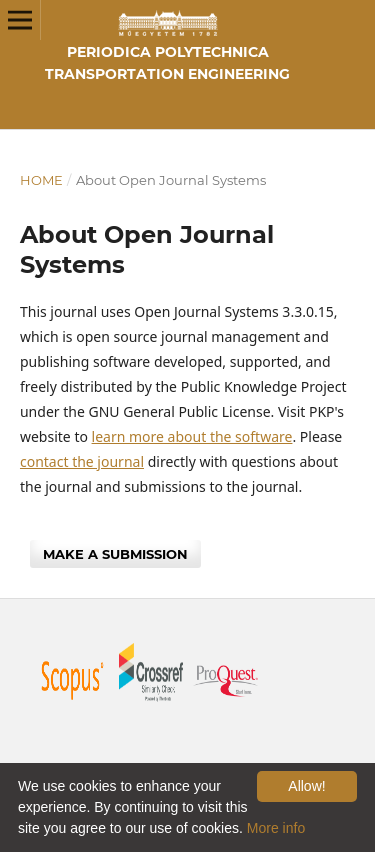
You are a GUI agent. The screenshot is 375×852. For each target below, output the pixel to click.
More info (276, 828)
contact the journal (82, 461)
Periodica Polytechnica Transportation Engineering (167, 63)
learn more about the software (192, 436)
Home (41, 180)
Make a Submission (115, 554)
